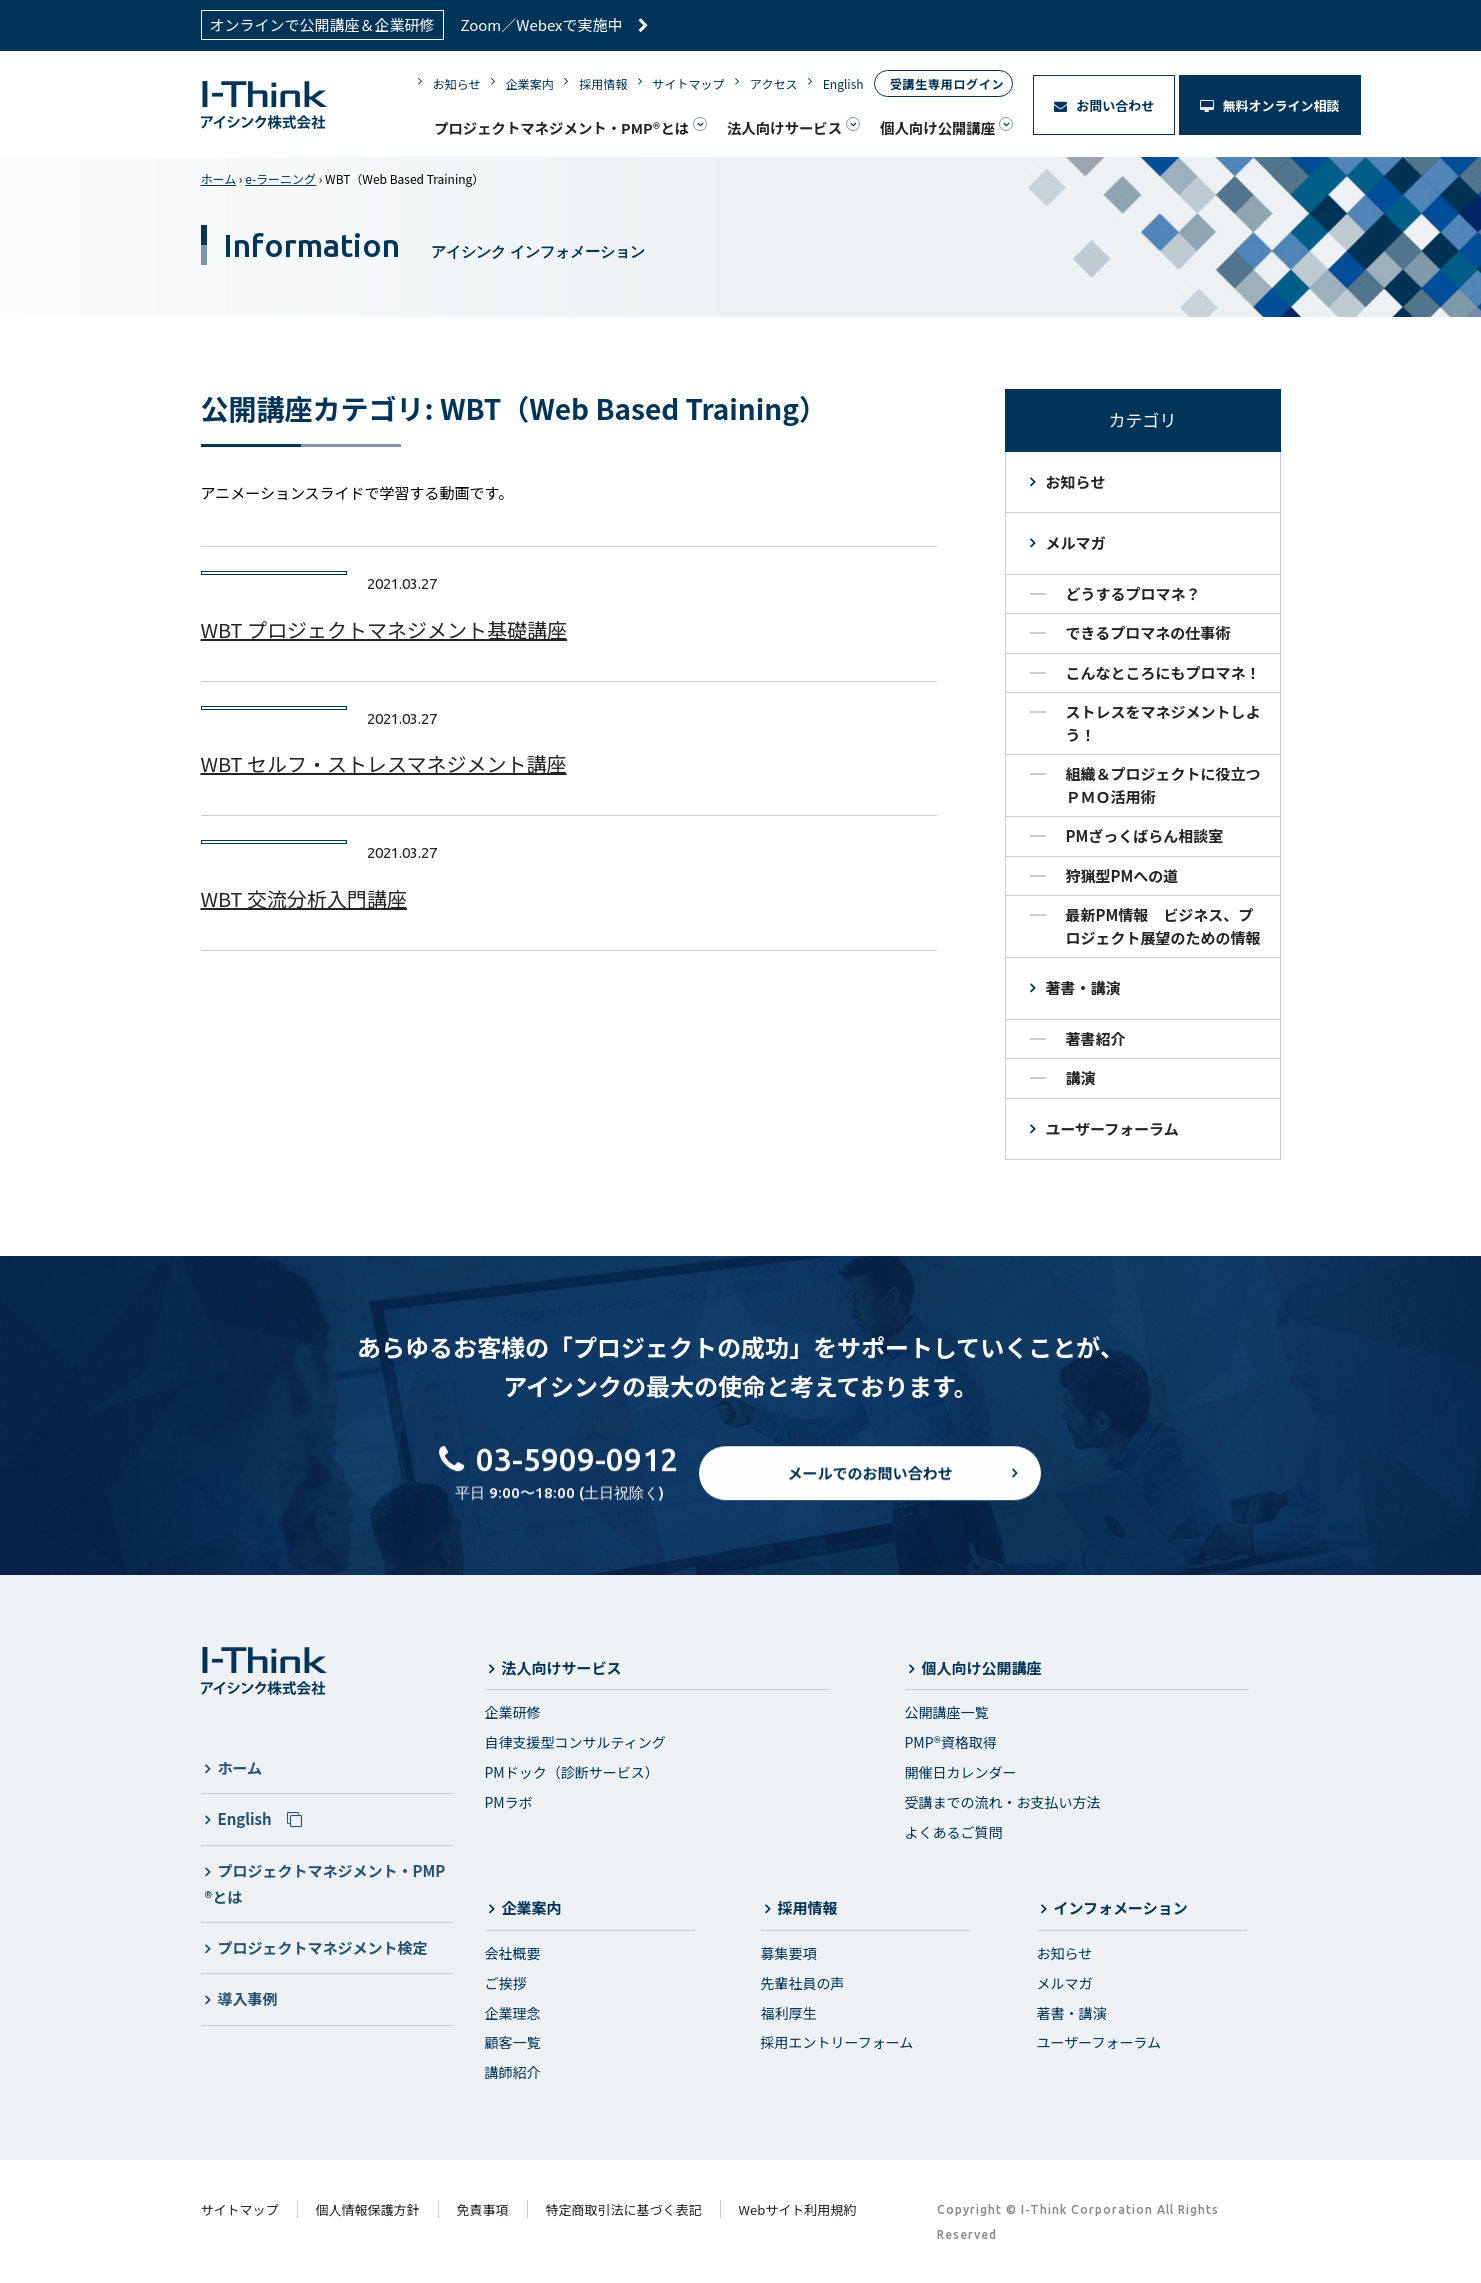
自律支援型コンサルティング (575, 1742)
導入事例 (248, 1998)
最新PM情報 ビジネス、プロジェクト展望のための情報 (1163, 926)
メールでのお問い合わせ (869, 1489)
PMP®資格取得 (951, 1742)
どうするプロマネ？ (1133, 593)
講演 (1081, 1077)
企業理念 (513, 2013)
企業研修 (513, 1712)
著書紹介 (1096, 1038)
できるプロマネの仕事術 (1148, 632)
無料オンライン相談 (1270, 105)
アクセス (773, 83)
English (843, 83)
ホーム (219, 178)
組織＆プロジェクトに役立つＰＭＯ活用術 (1163, 785)
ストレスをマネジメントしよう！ (1163, 723)
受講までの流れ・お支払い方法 (1003, 1802)
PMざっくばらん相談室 (1145, 835)
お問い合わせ (1104, 105)
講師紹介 (513, 2072)
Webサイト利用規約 (798, 2209)
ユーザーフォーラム (1112, 1128)
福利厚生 (789, 2013)
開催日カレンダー (961, 1772)
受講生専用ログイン (947, 83)
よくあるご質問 (954, 1832)
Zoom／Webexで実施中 (555, 24)
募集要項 (789, 1953)
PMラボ (509, 1802)
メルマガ (1076, 542)
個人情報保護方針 (368, 2209)
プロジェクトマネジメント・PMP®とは (561, 127)
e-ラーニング (280, 178)
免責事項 (483, 2209)
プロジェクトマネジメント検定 (323, 1947)
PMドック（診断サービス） (572, 1772)
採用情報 (603, 83)
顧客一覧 (513, 2042)
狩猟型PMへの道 (1122, 875)
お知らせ (457, 83)
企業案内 (530, 83)
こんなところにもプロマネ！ (1163, 672)
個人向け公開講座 (937, 127)
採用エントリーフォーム (837, 2042)
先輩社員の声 (803, 1983)
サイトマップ (689, 83)
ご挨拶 (506, 1983)
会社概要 (513, 1953)
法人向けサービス (784, 127)
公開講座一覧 (947, 1712)
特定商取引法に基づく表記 (624, 2209)
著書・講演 (1083, 987)
